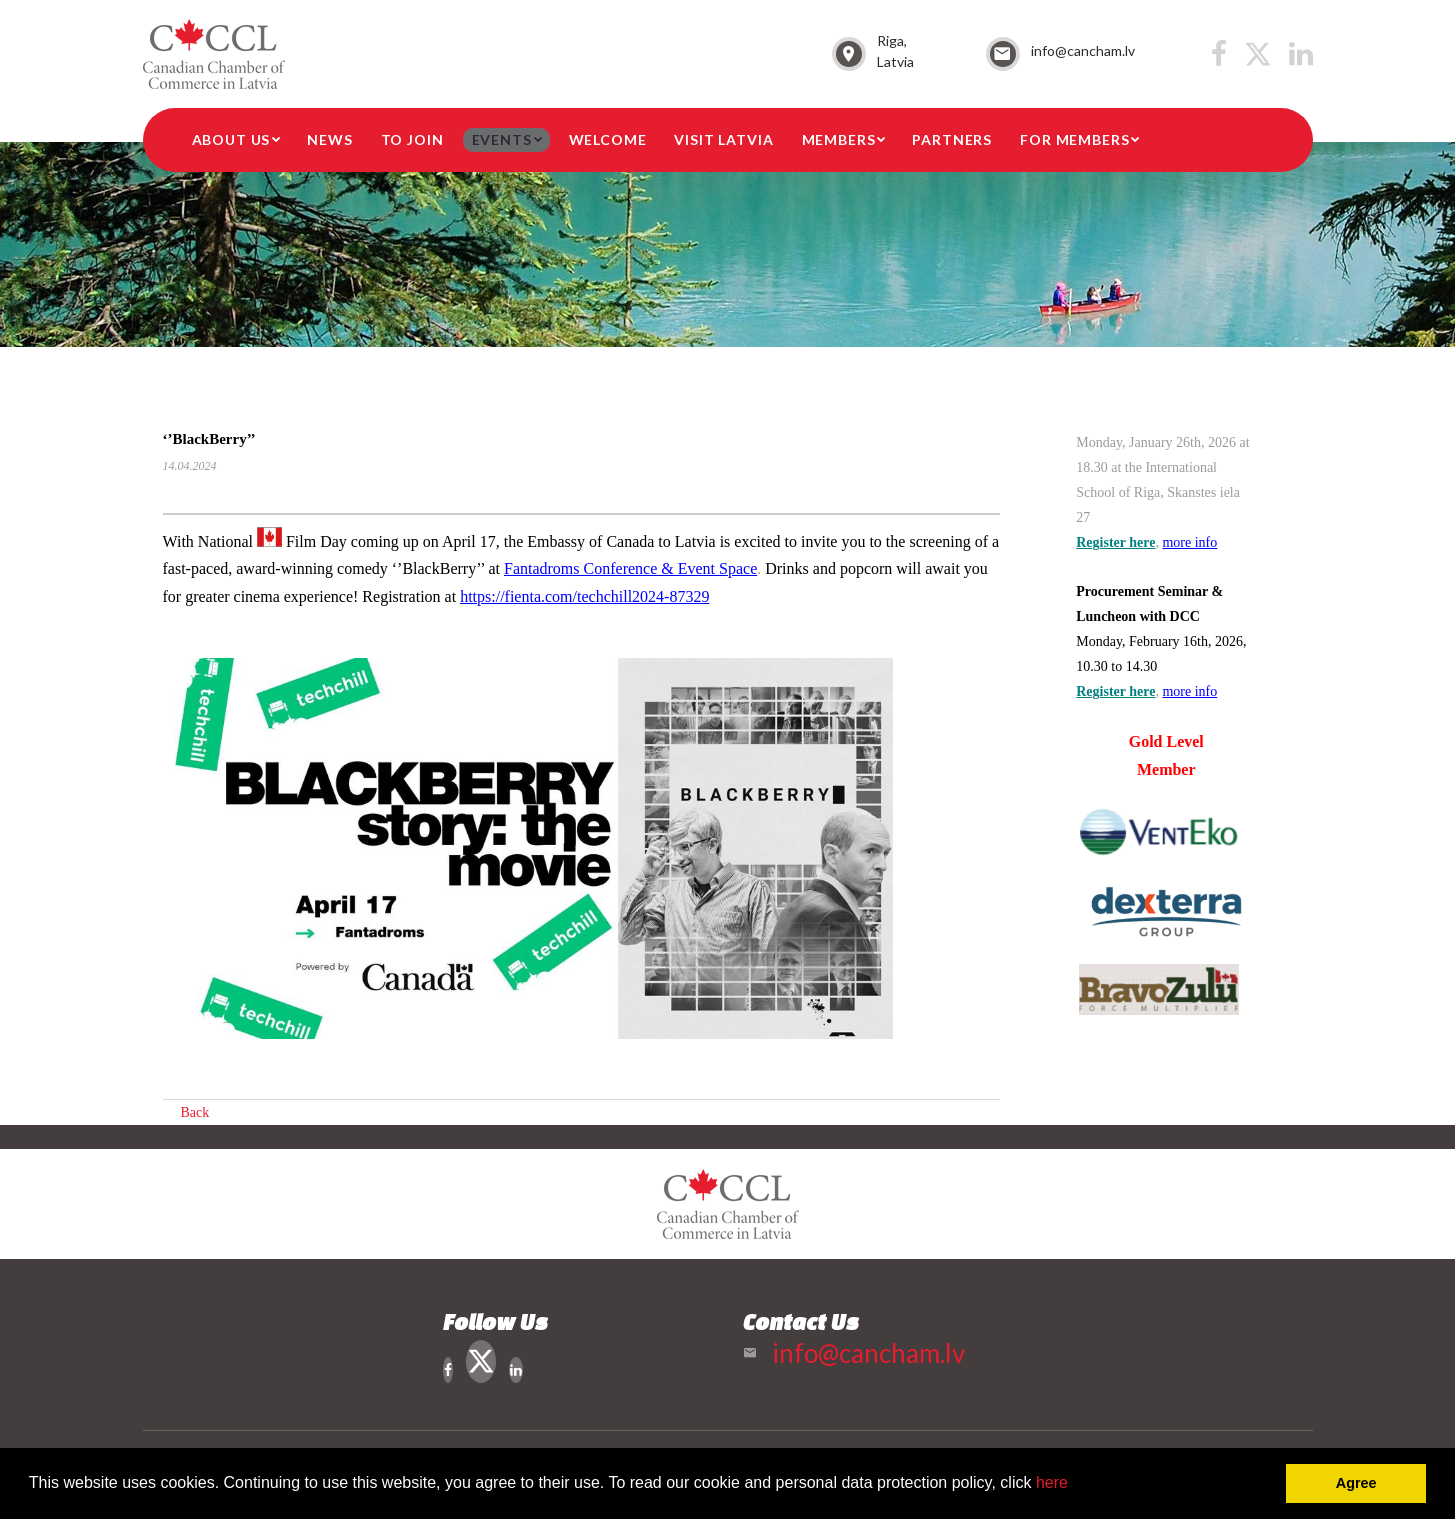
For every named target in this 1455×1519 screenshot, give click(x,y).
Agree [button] (1356, 1483)
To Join (412, 139)
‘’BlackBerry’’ (209, 439)
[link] (630, 568)
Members (839, 139)
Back (195, 1112)
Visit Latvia (723, 139)
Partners (952, 139)
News (329, 139)
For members (1074, 139)
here (1052, 1482)
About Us (231, 139)
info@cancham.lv (1083, 50)
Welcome (608, 139)
